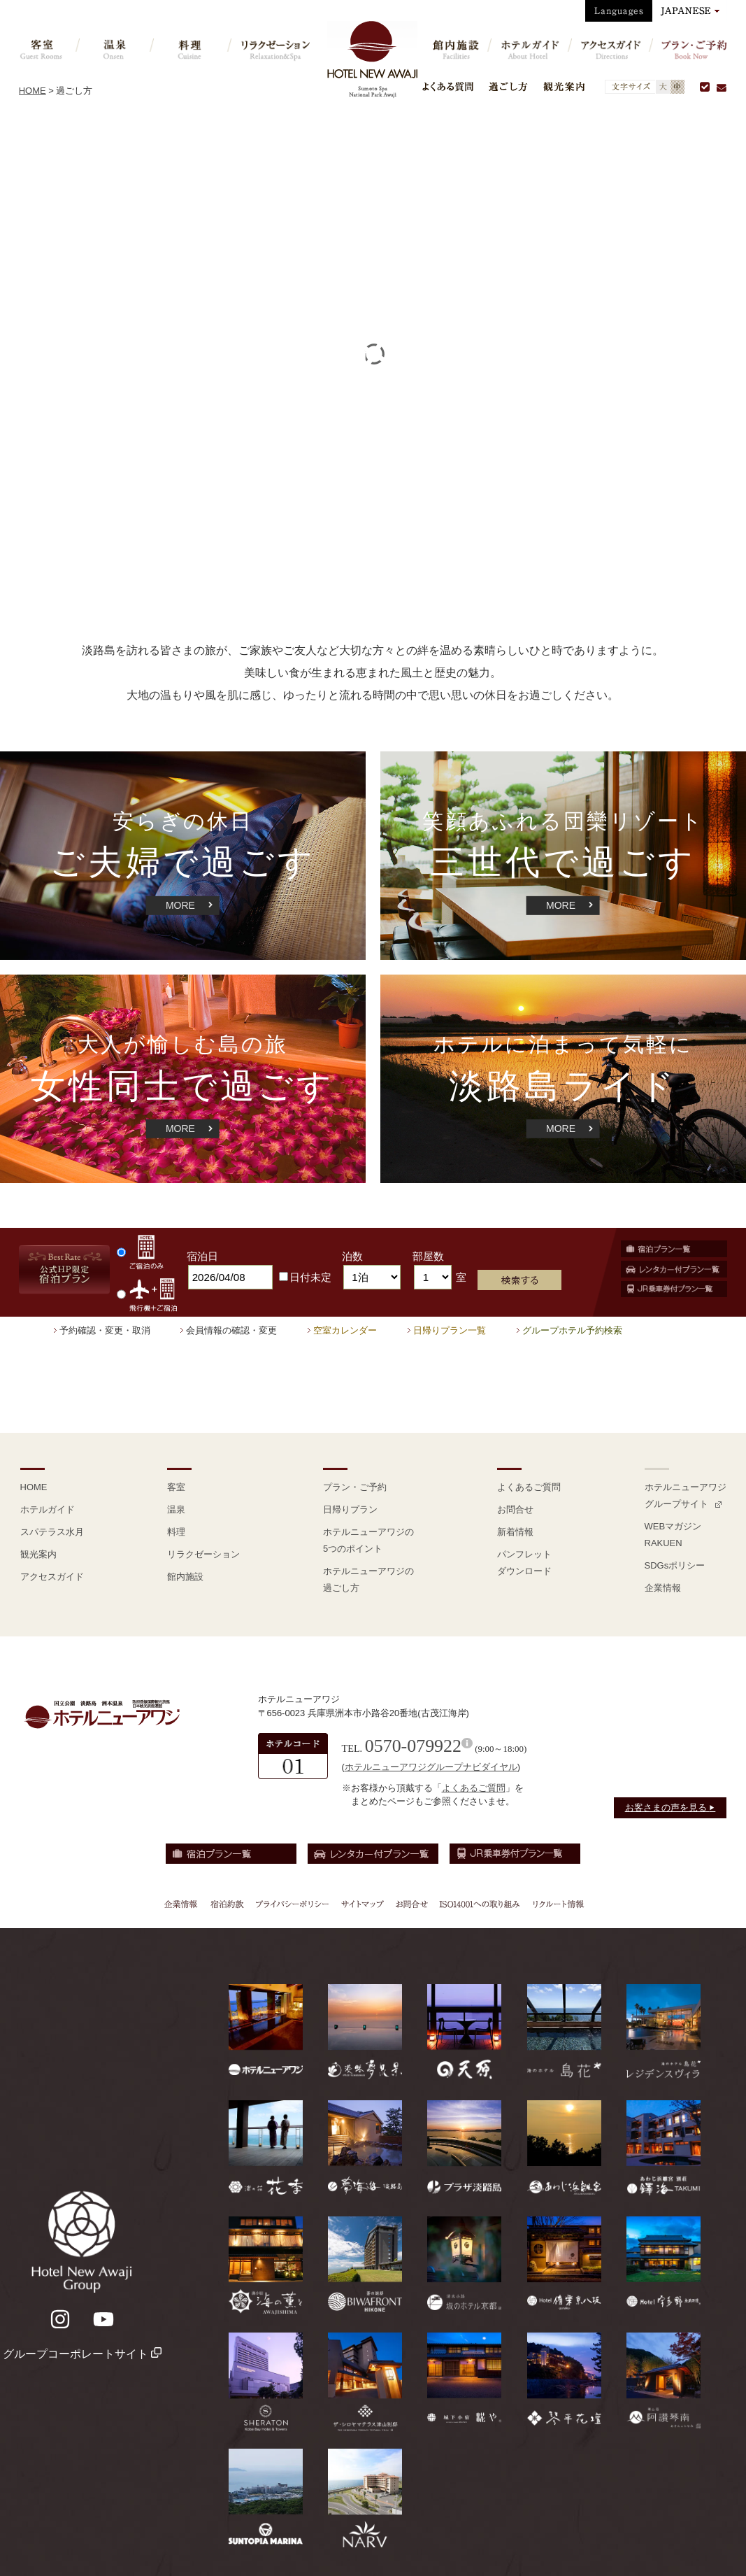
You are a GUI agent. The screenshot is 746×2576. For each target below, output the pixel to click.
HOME (32, 90)
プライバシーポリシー (292, 1904)
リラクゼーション (203, 1554)
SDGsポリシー (675, 1565)
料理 (176, 1532)
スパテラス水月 (52, 1532)
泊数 (352, 1256)
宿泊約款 (227, 1904)
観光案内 (563, 86)
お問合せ (515, 1509)
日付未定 (305, 1277)
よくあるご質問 (529, 1487)
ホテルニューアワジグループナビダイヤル (431, 1767)
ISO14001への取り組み (478, 1904)
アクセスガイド (52, 1576)
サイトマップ (362, 1904)
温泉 (176, 1509)
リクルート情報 (556, 1904)
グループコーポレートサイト (82, 2354)
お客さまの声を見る (670, 1807)
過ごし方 (508, 86)
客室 (176, 1487)
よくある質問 (447, 86)
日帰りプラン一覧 (449, 1330)
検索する (519, 1280)
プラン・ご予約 (355, 1487)
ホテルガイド (47, 1509)
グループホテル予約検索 (572, 1330)
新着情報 (515, 1532)
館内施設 (185, 1576)
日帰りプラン (350, 1509)
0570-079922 (413, 1746)
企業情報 (663, 1588)
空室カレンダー (345, 1330)
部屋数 (428, 1256)
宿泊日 (202, 1256)
